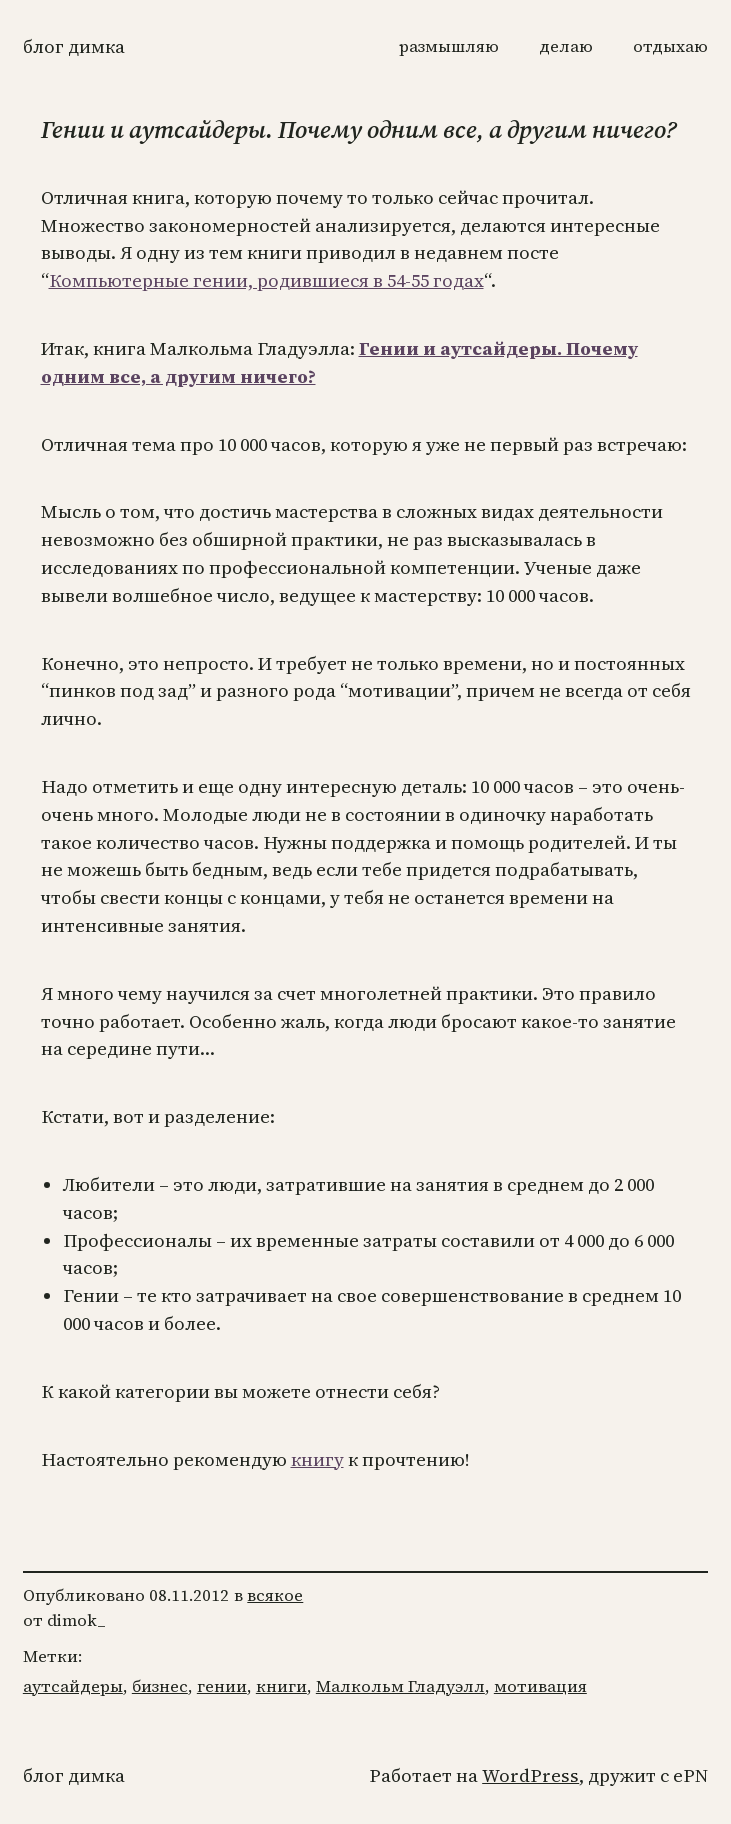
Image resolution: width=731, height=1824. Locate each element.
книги (281, 1686)
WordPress (530, 1775)
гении (222, 1686)
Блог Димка (74, 46)
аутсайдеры (73, 1686)
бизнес (160, 1686)
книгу (317, 1459)
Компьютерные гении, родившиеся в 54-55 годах (266, 280)
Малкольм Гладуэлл (400, 1686)
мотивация (540, 1686)
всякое (275, 1595)
